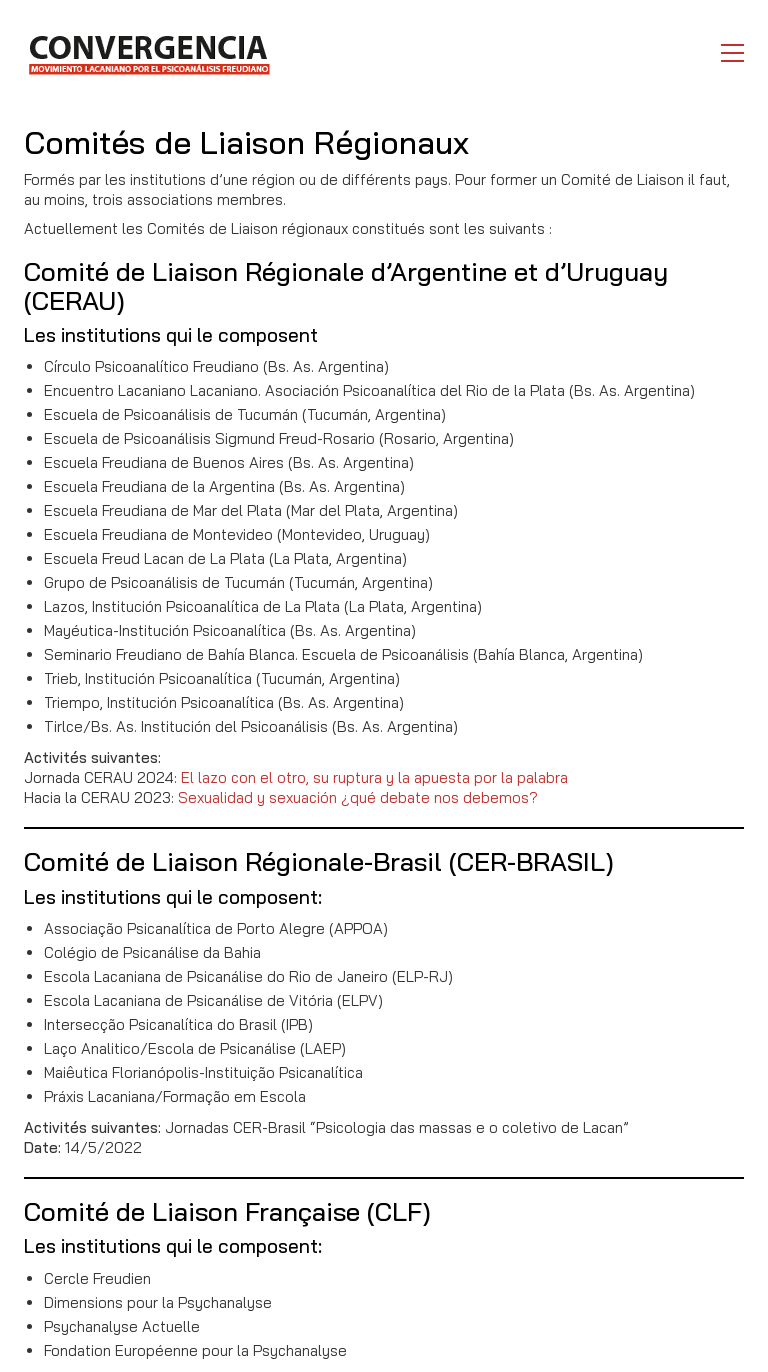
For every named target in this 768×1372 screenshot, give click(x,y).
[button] (732, 53)
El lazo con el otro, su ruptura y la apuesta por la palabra (374, 777)
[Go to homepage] (148, 53)
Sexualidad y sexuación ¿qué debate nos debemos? (358, 797)
